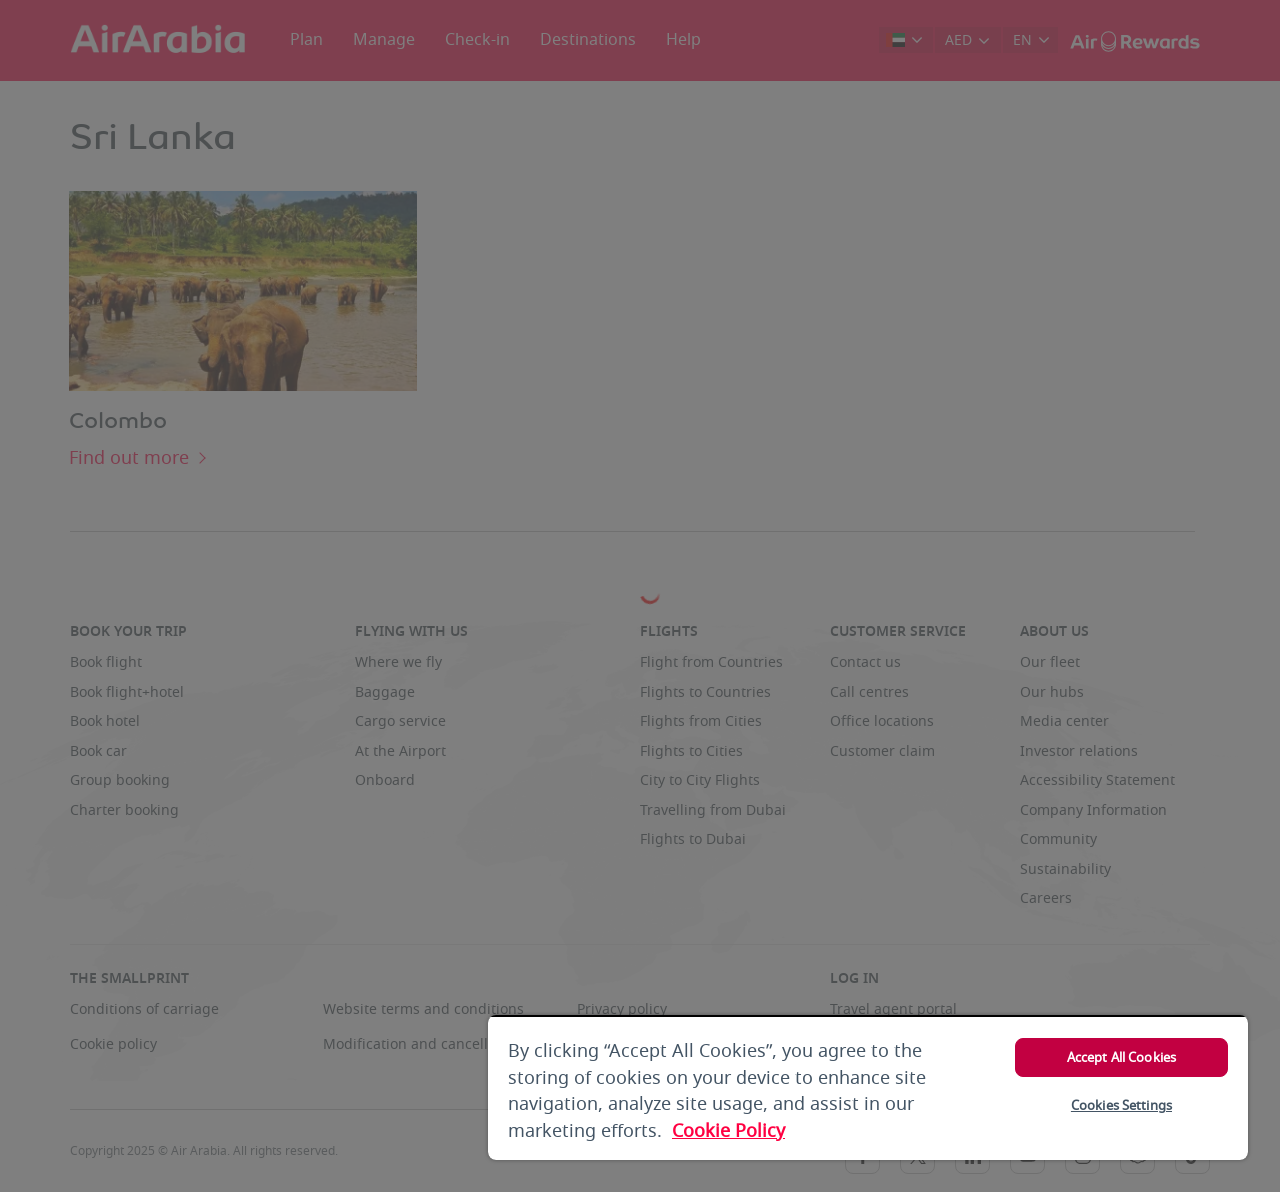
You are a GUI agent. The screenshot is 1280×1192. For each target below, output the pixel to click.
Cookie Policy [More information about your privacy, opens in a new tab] (728, 1131)
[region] (868, 1087)
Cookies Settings (1121, 1105)
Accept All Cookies (1121, 1057)
